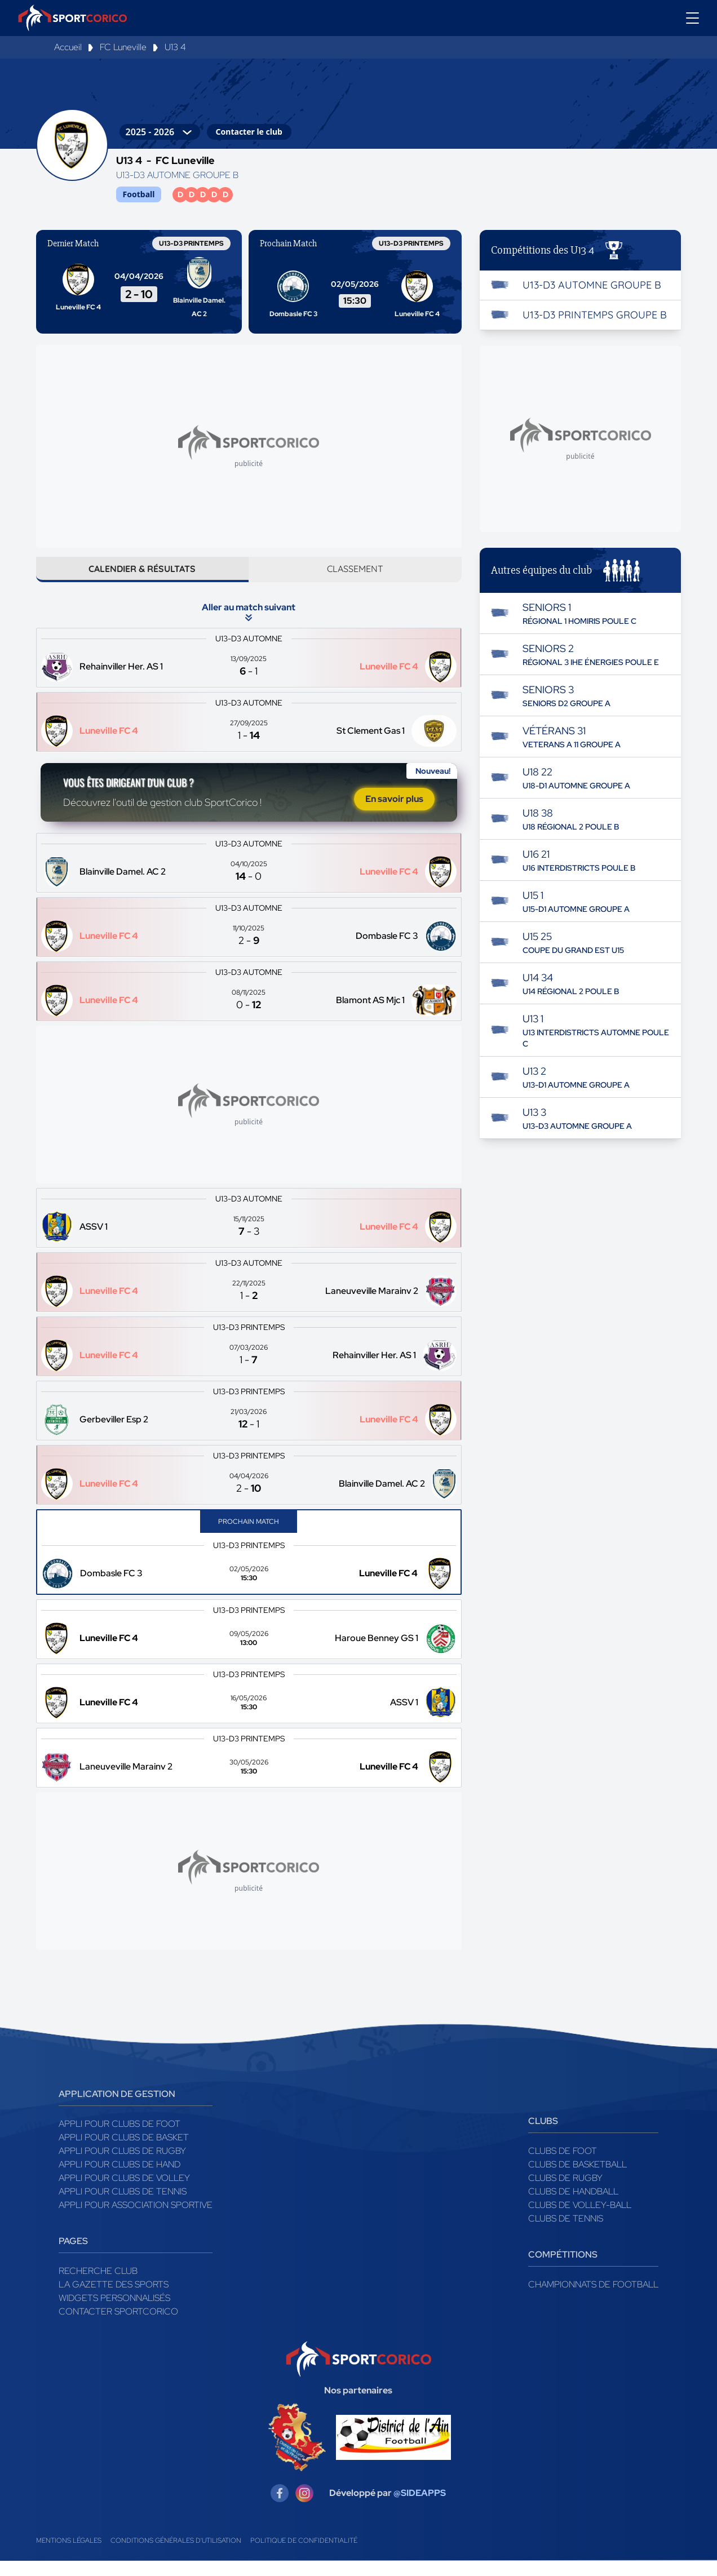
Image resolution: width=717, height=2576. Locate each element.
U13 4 (175, 47)
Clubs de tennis (565, 2234)
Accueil (68, 47)
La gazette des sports (114, 2299)
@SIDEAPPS (419, 2508)
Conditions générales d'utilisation (175, 2555)
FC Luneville (123, 47)
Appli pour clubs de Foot (119, 2139)
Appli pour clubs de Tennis (123, 2207)
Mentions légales (68, 2555)
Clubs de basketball (577, 2179)
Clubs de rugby (565, 2193)
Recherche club (98, 2286)
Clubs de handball (573, 2207)
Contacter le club (249, 131)
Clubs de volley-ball (579, 2220)
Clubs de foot (562, 2166)
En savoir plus (394, 811)
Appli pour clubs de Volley (124, 2193)
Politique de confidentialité (303, 2555)
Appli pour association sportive (136, 2220)
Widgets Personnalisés (114, 2313)
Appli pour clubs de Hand (119, 2179)
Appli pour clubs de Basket (124, 2152)
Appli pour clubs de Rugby (122, 2166)
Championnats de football (593, 2299)
